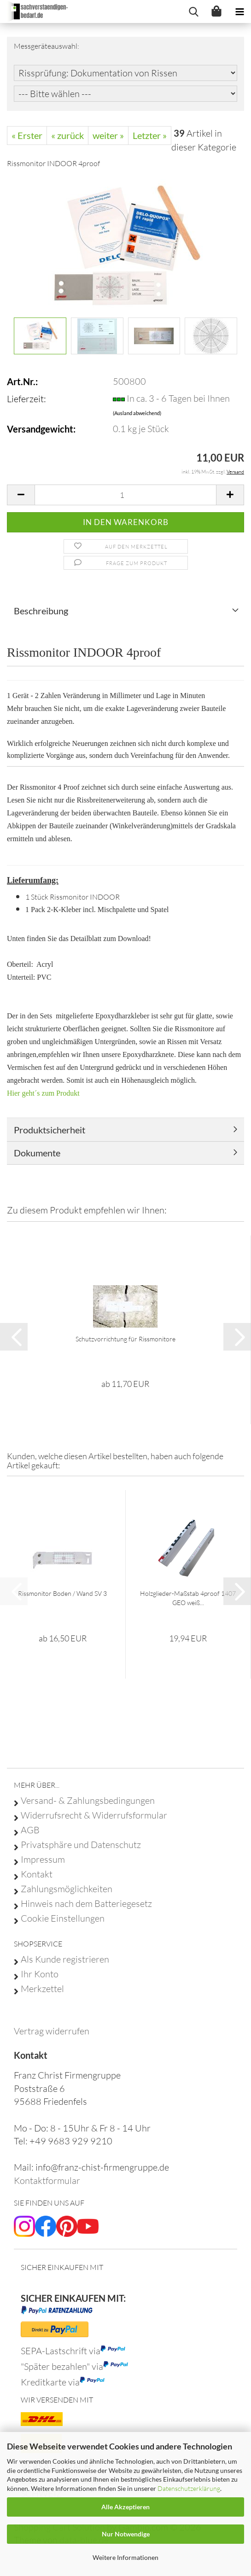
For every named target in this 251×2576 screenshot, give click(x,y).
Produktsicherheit (49, 1129)
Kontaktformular (47, 2180)
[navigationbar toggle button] (239, 11)
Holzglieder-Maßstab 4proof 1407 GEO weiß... (188, 1597)
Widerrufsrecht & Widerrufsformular (94, 1815)
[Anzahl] (125, 495)
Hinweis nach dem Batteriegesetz (86, 1904)
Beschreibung (41, 610)
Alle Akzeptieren (125, 2507)
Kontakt (37, 1874)
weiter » (108, 135)
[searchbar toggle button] (193, 11)
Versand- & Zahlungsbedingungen (88, 1801)
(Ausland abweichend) (137, 413)
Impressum (43, 1859)
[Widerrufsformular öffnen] (51, 2031)
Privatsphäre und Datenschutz (81, 1845)
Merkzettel (42, 1989)
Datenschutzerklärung (189, 2488)
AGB (30, 1830)
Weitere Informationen (125, 2557)
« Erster (27, 135)
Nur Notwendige (126, 2534)
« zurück (67, 135)
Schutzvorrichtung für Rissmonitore (125, 1339)
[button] (21, 495)
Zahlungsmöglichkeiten (66, 1889)
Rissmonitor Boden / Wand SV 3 (62, 1593)
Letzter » (150, 135)
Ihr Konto (39, 1974)
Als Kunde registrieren (65, 1959)
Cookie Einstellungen (63, 1918)
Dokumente (37, 1152)
